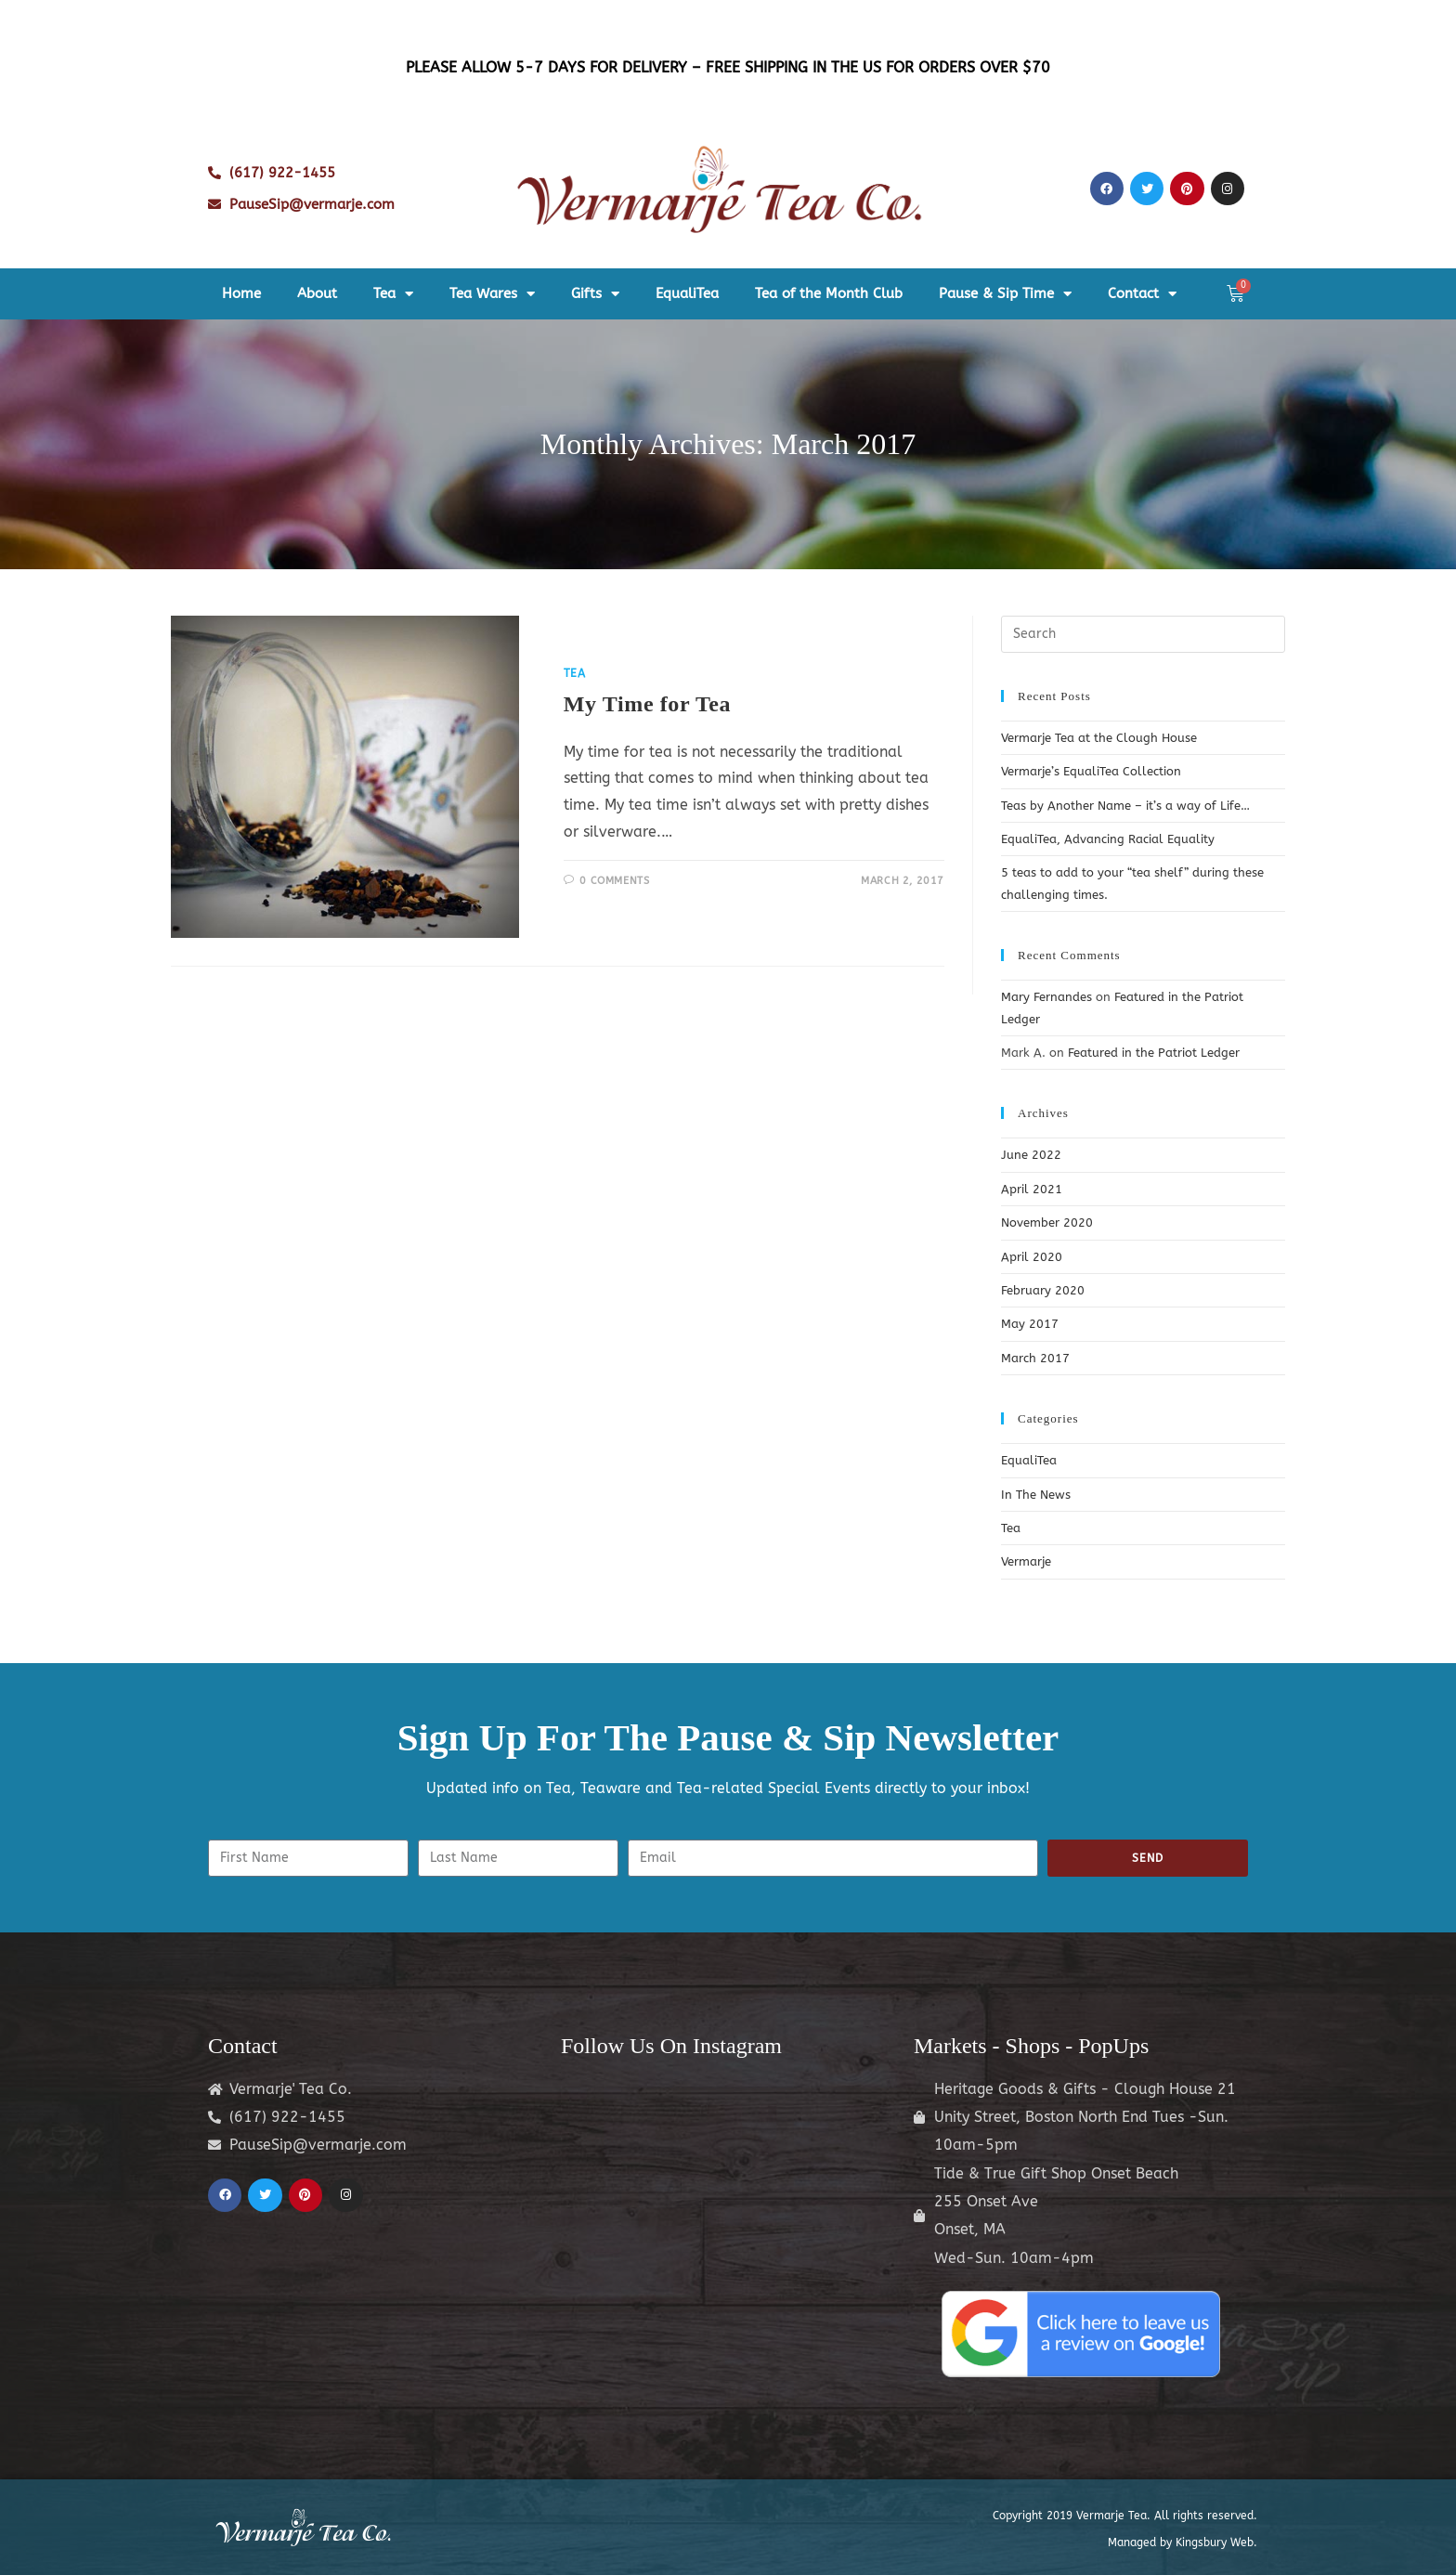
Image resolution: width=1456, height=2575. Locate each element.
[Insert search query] (1143, 634)
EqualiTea (687, 293)
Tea (393, 294)
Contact (1142, 294)
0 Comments (614, 881)
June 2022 (1031, 1155)
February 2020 (1043, 1290)
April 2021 (1031, 1189)
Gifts (595, 294)
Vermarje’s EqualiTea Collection (1091, 771)
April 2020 (1031, 1257)
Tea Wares (492, 294)
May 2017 (1030, 1324)
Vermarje (1026, 1561)
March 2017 (1035, 1358)
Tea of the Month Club (829, 293)
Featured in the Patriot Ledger (1154, 1053)
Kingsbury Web (1215, 2542)
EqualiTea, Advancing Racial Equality (1108, 839)
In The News (1036, 1495)
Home (241, 293)
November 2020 (1047, 1222)
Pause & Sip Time (1005, 294)
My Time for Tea (647, 704)
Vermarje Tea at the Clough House (1099, 738)
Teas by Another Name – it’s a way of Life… (1125, 806)
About (317, 293)
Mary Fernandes (1046, 997)
